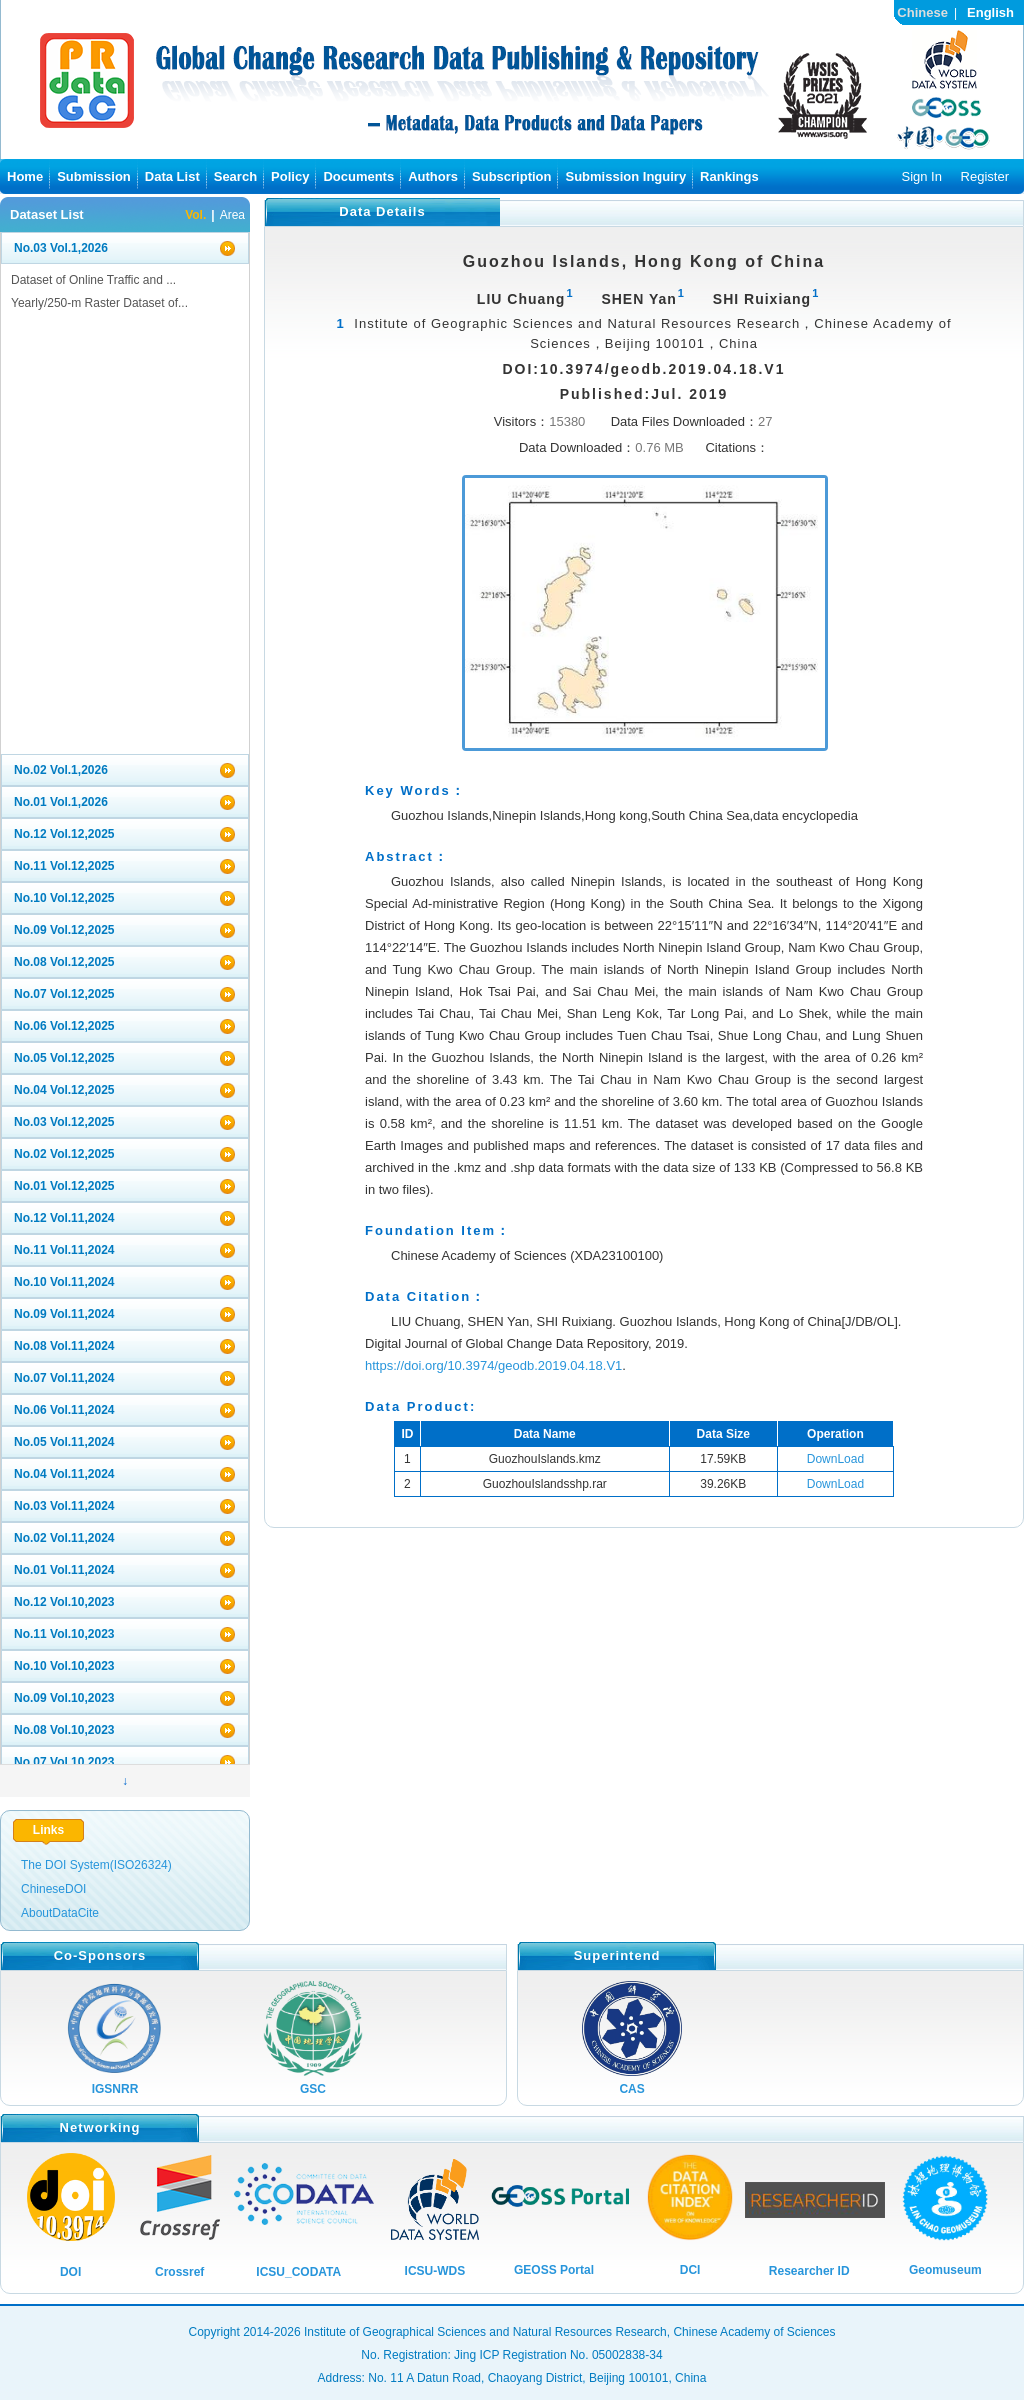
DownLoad (835, 1459)
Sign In (921, 176)
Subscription (511, 176)
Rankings (729, 176)
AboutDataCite (60, 1913)
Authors (433, 176)
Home (25, 176)
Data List (172, 176)
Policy (290, 176)
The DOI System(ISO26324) (96, 1865)
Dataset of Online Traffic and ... (93, 280)
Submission (94, 176)
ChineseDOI (53, 1889)
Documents (358, 176)
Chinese (922, 12)
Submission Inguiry (625, 176)
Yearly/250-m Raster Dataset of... (99, 303)
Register (985, 176)
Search (235, 176)
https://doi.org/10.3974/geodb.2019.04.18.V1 (493, 1365)
